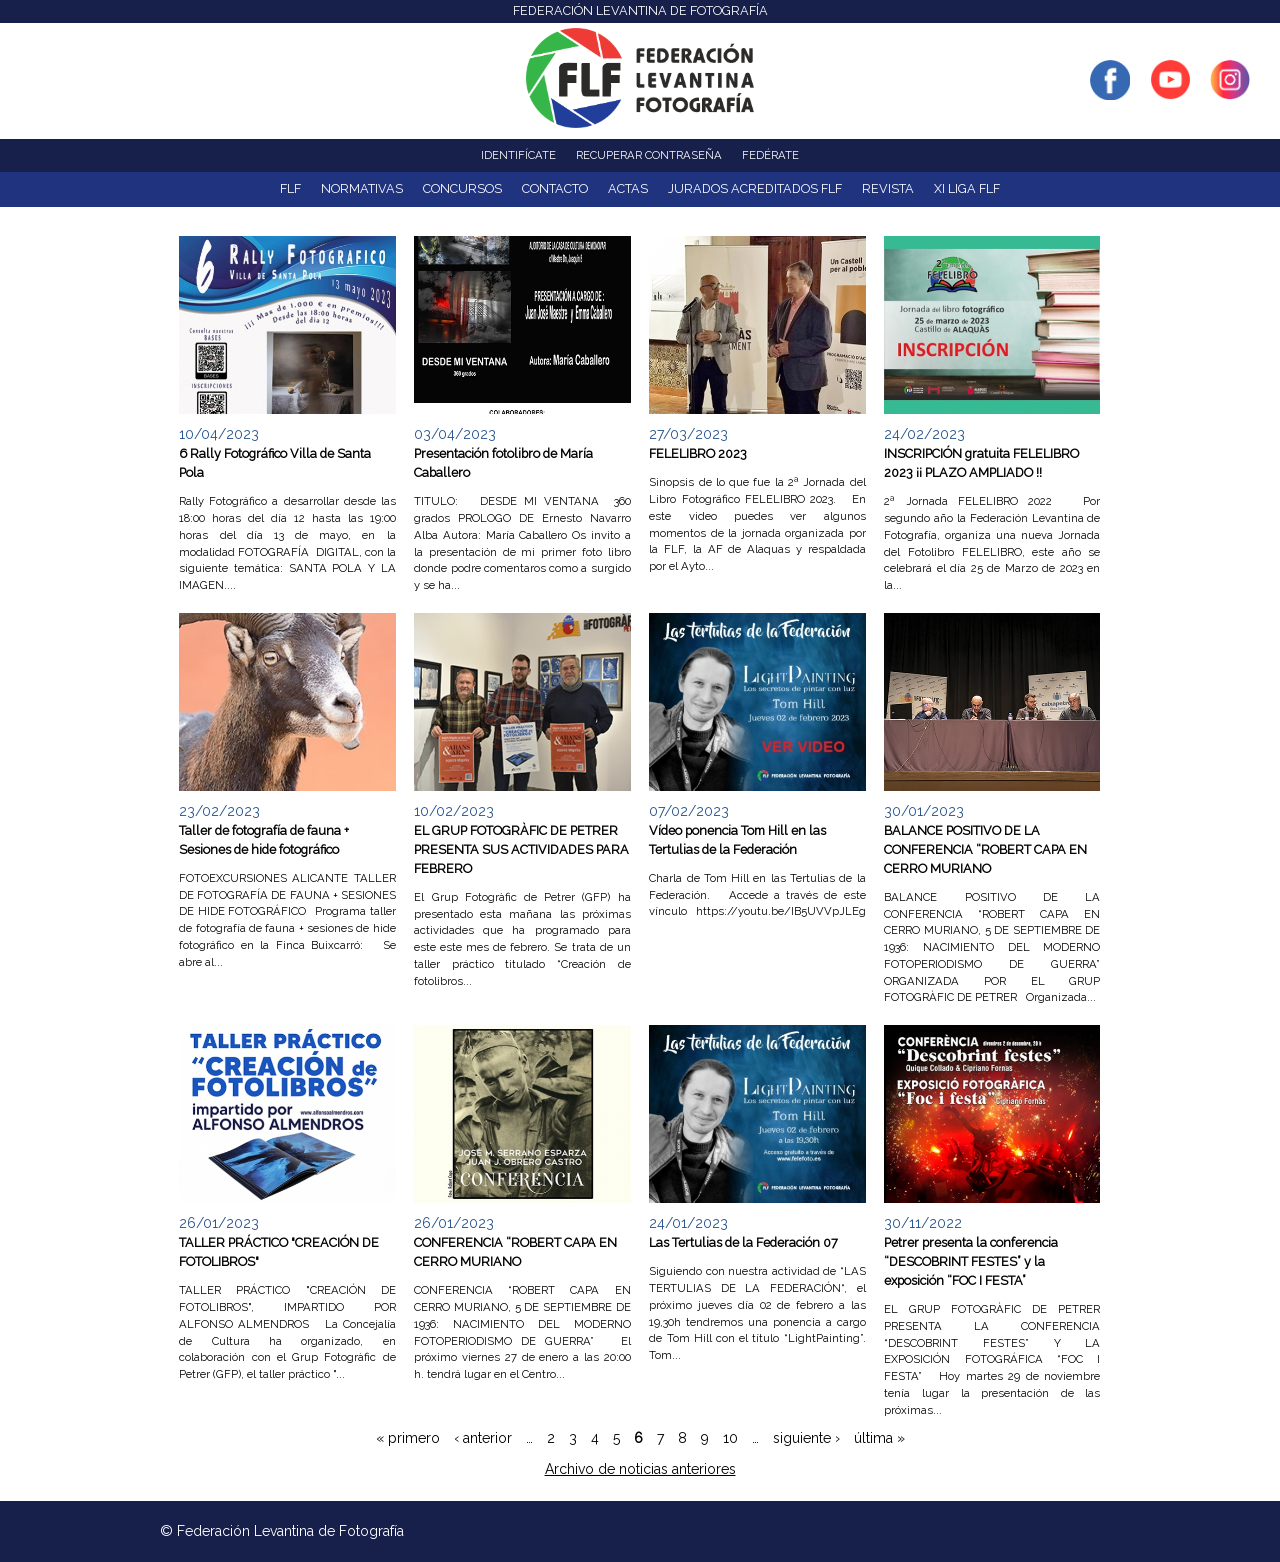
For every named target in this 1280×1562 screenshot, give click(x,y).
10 (730, 1438)
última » (879, 1438)
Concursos (462, 188)
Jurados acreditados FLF (755, 188)
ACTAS (628, 188)
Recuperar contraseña (649, 155)
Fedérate (770, 155)
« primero (408, 1438)
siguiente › (806, 1438)
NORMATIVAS (362, 188)
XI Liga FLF (967, 188)
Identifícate (518, 155)
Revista (888, 188)
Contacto (555, 188)
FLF (290, 188)
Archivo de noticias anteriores (640, 1469)
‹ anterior (483, 1438)
